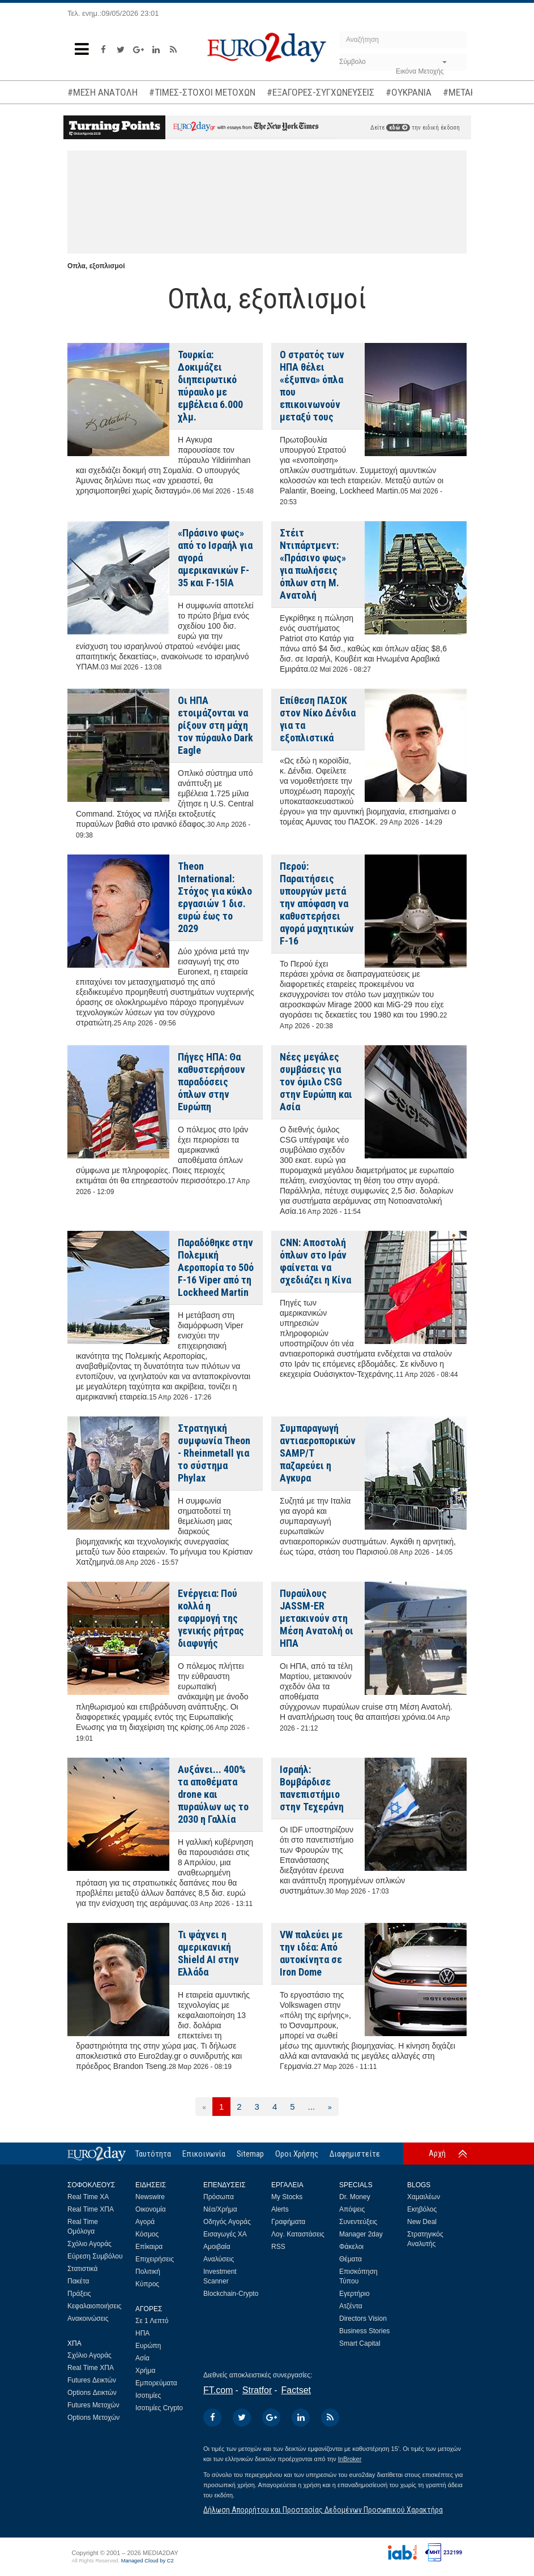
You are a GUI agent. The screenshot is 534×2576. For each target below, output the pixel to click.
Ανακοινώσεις (88, 2318)
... (311, 2106)
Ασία (142, 2358)
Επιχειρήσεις (154, 2259)
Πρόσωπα (218, 2197)
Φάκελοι (351, 2247)
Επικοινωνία (203, 2154)
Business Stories (364, 2331)
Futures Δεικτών (91, 2380)
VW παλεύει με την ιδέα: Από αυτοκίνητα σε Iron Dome (311, 1953)
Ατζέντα (350, 2306)
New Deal (422, 2222)
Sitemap (250, 2154)
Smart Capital (360, 2343)
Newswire (150, 2197)
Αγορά (145, 2222)
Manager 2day (361, 2234)
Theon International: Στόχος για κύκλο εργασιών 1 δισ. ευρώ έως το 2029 (215, 897)
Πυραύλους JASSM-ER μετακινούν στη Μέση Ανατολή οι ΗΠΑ (316, 1618)
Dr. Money (354, 2197)
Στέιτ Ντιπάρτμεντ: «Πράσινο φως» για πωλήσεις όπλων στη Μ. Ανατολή (313, 564)
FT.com (218, 2390)
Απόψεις (352, 2209)
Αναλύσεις (218, 2259)
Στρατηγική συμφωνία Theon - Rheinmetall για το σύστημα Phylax (214, 1453)
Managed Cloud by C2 (147, 2561)
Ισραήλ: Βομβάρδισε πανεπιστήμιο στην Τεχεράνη (312, 1788)
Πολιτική (147, 2272)
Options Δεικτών (92, 2393)
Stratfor (257, 2390)
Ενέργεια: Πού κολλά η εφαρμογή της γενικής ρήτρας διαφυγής (211, 1618)
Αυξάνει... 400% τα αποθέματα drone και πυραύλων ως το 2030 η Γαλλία (213, 1794)
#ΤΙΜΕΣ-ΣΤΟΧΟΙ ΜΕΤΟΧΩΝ (202, 92)
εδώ (398, 127)
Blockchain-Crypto (230, 2294)
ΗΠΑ (142, 2333)
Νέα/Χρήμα (220, 2209)
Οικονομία (150, 2209)
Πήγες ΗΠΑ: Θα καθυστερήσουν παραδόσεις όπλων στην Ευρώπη (211, 1082)
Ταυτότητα (153, 2154)
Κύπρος (147, 2284)
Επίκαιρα (149, 2247)
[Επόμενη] (330, 2106)
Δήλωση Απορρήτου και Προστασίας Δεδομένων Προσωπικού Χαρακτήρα (323, 2509)
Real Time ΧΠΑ (90, 2209)
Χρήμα (145, 2371)
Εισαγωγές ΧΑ (225, 2234)
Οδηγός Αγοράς (227, 2222)
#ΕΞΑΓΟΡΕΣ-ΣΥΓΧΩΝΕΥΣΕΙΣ (320, 92)
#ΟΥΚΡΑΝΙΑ (409, 92)
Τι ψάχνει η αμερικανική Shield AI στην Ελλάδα (208, 1953)
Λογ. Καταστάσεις (297, 2234)
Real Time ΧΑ (88, 2197)
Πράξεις (79, 2294)
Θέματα (350, 2259)
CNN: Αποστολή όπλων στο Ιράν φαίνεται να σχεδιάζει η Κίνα (315, 1261)
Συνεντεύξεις (358, 2222)
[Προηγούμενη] (204, 2106)
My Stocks (286, 2197)
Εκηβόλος (422, 2209)
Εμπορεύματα (156, 2383)
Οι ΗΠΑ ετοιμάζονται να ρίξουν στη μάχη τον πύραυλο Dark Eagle (215, 725)
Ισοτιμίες (148, 2395)
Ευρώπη (148, 2346)
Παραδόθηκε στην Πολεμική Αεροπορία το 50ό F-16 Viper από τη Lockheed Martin (216, 1267)
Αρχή (437, 2153)
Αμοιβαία (216, 2247)
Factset (296, 2390)
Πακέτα (78, 2281)
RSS (278, 2247)
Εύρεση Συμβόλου (94, 2256)
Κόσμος (147, 2234)
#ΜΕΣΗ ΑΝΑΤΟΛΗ (102, 92)
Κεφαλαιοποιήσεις (94, 2306)
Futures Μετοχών (93, 2405)
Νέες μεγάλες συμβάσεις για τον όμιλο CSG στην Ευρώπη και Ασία (316, 1082)
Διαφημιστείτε (355, 2154)
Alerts (280, 2209)
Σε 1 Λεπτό (152, 2321)
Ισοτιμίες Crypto (159, 2408)
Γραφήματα (288, 2222)
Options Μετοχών (93, 2418)
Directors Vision (363, 2318)
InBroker (350, 2458)
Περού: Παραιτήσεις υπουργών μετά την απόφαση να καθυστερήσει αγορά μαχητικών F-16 (317, 903)
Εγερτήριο (354, 2294)
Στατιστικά (82, 2269)
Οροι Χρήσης (296, 2154)
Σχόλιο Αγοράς (89, 2244)
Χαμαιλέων (423, 2197)
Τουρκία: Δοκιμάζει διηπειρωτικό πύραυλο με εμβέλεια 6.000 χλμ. (210, 386)
